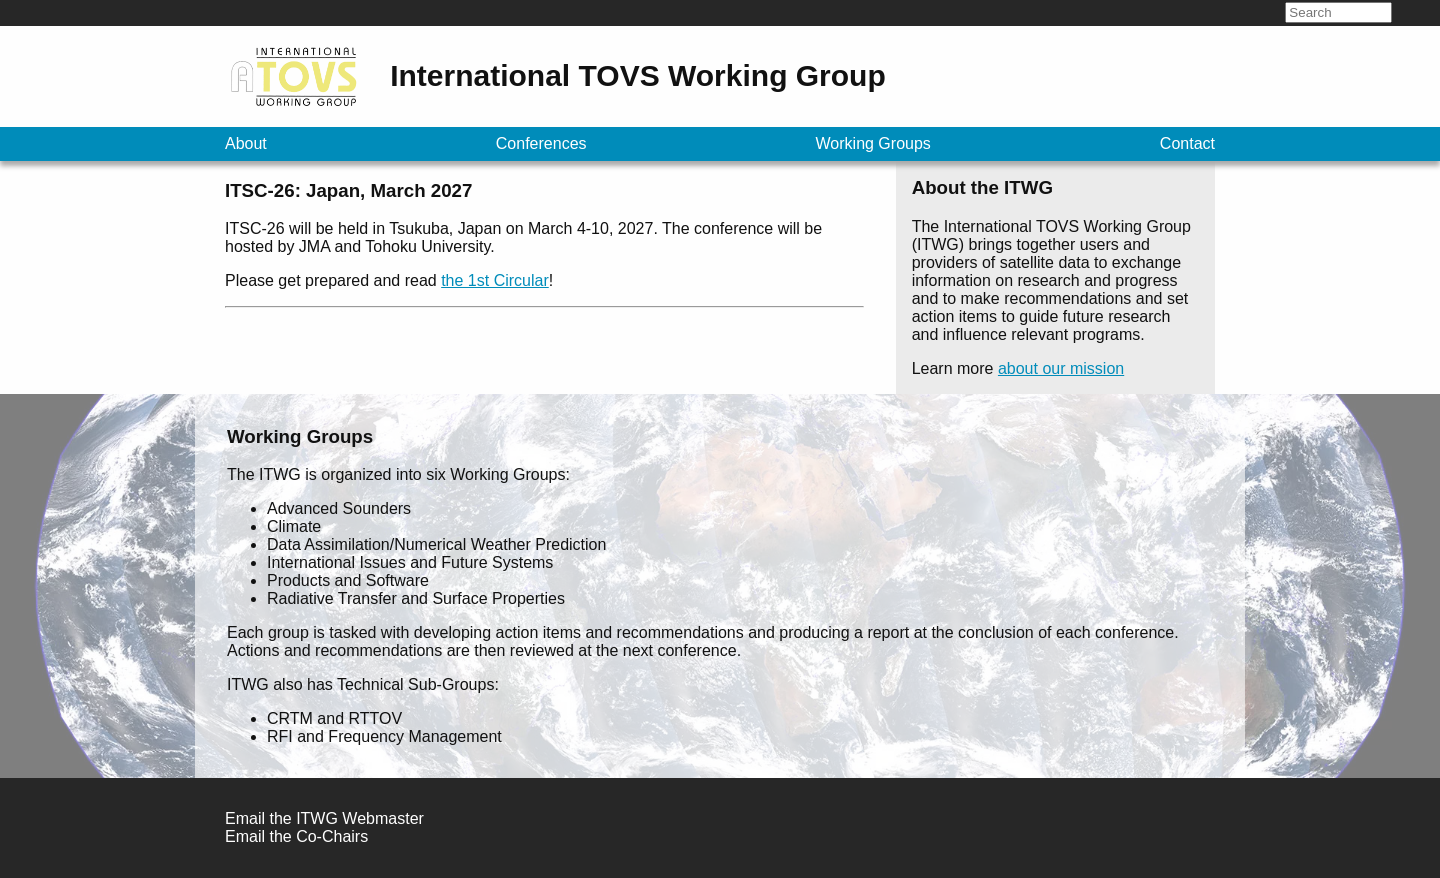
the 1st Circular (495, 280)
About (246, 143)
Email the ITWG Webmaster (324, 818)
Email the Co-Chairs (296, 836)
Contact (1187, 143)
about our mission (1061, 368)
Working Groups (873, 143)
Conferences (541, 143)
